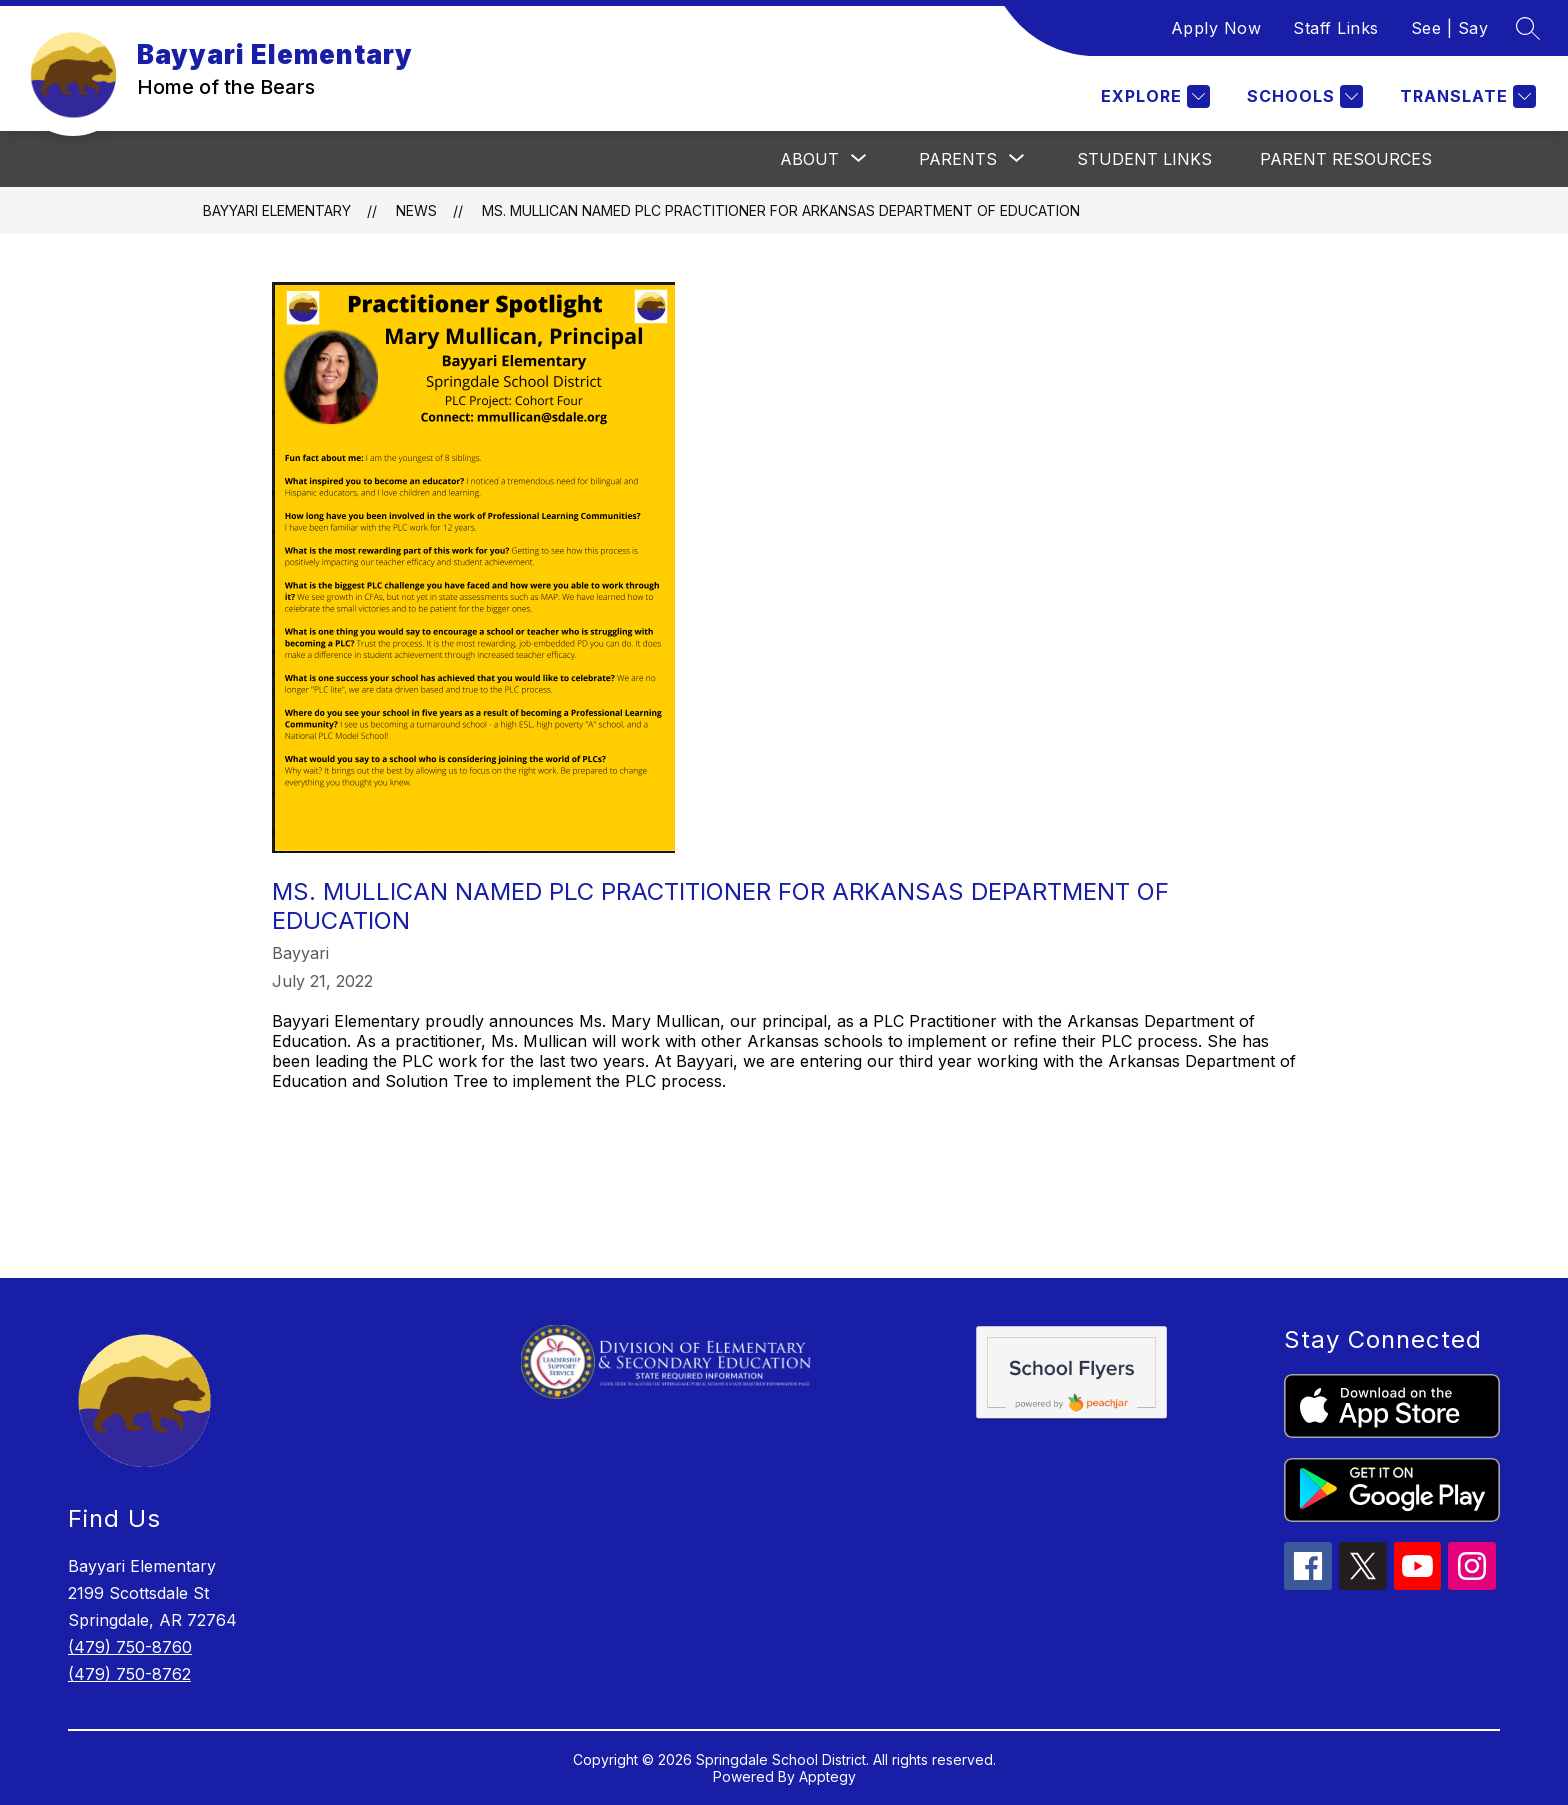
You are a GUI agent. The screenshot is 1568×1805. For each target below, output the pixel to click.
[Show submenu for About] (809, 159)
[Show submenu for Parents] (958, 159)
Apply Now (1216, 28)
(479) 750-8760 (130, 1647)
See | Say (1450, 28)
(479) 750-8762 (129, 1674)
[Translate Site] (1465, 96)
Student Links (1144, 159)
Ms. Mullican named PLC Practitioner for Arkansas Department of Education (781, 210)
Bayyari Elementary (277, 210)
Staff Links (1336, 28)
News (416, 210)
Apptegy (827, 1776)
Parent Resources (1346, 159)
